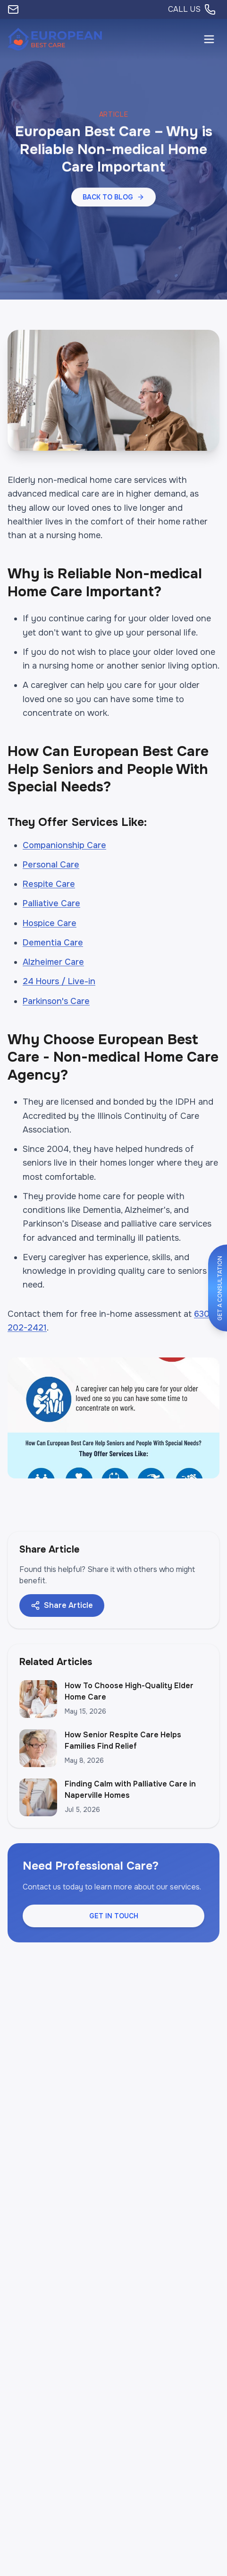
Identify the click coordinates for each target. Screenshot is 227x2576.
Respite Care (49, 884)
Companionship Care (64, 845)
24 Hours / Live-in (59, 981)
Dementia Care (53, 942)
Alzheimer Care (53, 962)
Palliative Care (51, 903)
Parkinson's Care (56, 1001)
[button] (113, 196)
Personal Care (51, 864)
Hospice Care (49, 923)
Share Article (62, 1605)
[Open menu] (209, 39)
